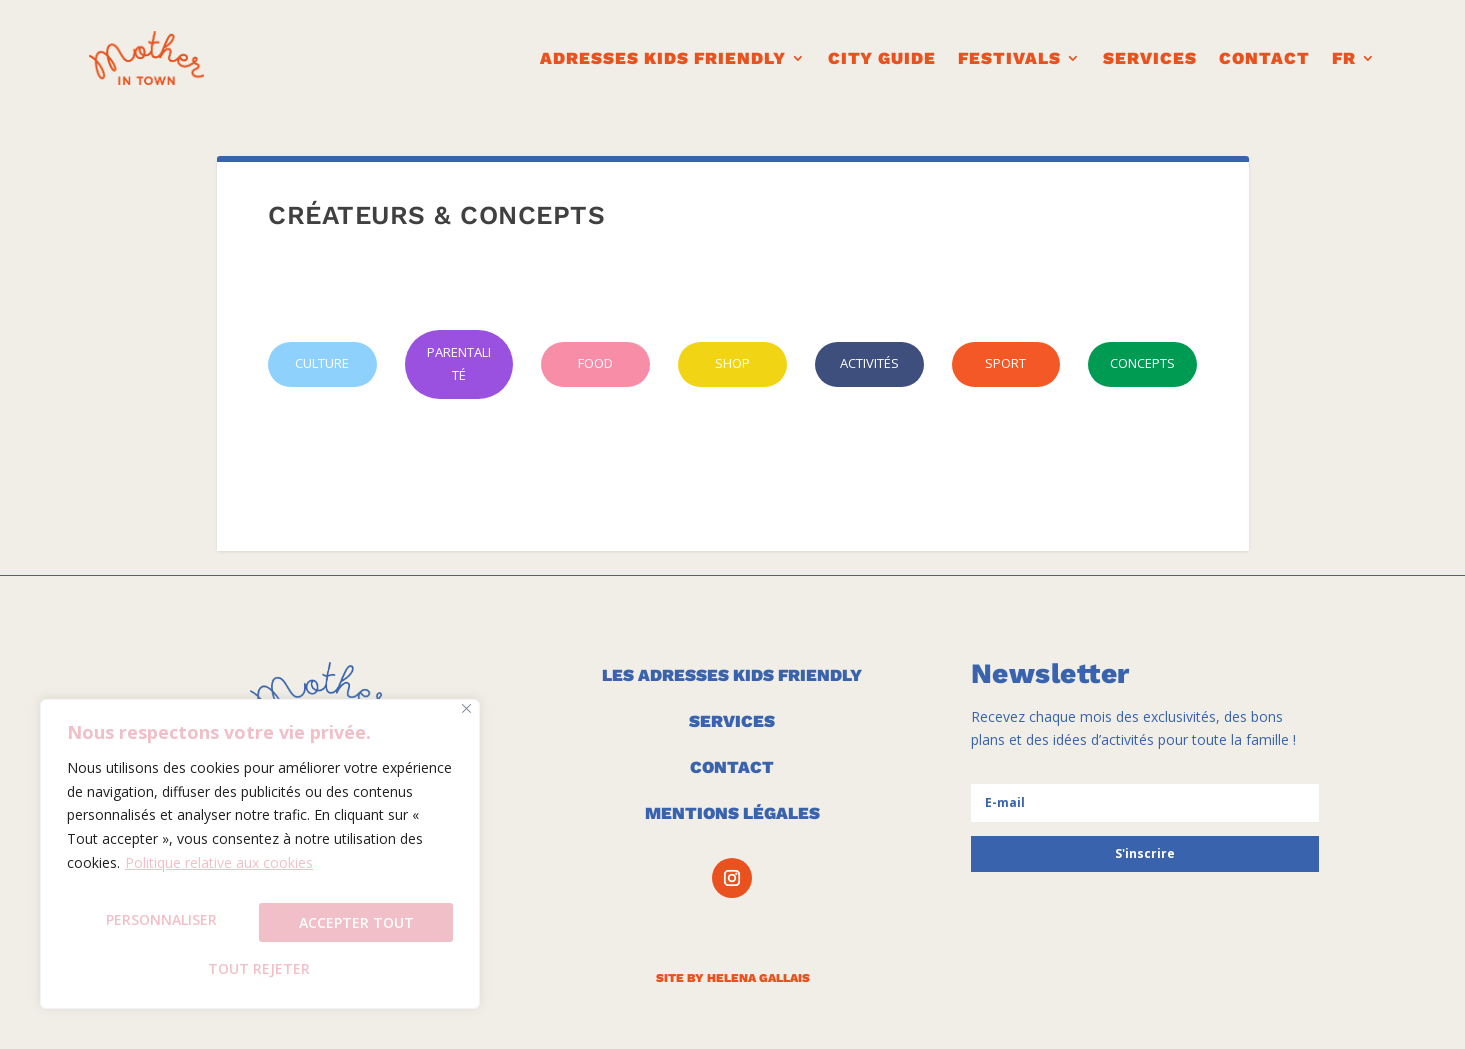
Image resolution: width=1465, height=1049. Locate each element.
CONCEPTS (1142, 363)
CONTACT (1264, 58)
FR (1344, 58)
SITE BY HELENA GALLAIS (733, 978)
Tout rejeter (355, 929)
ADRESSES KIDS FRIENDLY (663, 58)
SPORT (1005, 363)
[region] (260, 863)
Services (1150, 58)
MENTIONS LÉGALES (732, 813)
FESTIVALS (1009, 58)
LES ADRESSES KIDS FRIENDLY (732, 675)
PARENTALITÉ (459, 364)
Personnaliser (161, 929)
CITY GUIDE (882, 58)
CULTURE (322, 363)
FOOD (595, 363)
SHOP (732, 363)
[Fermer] (466, 727)
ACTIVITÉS (869, 363)
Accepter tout (260, 968)
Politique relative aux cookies (219, 881)
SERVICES (732, 721)
